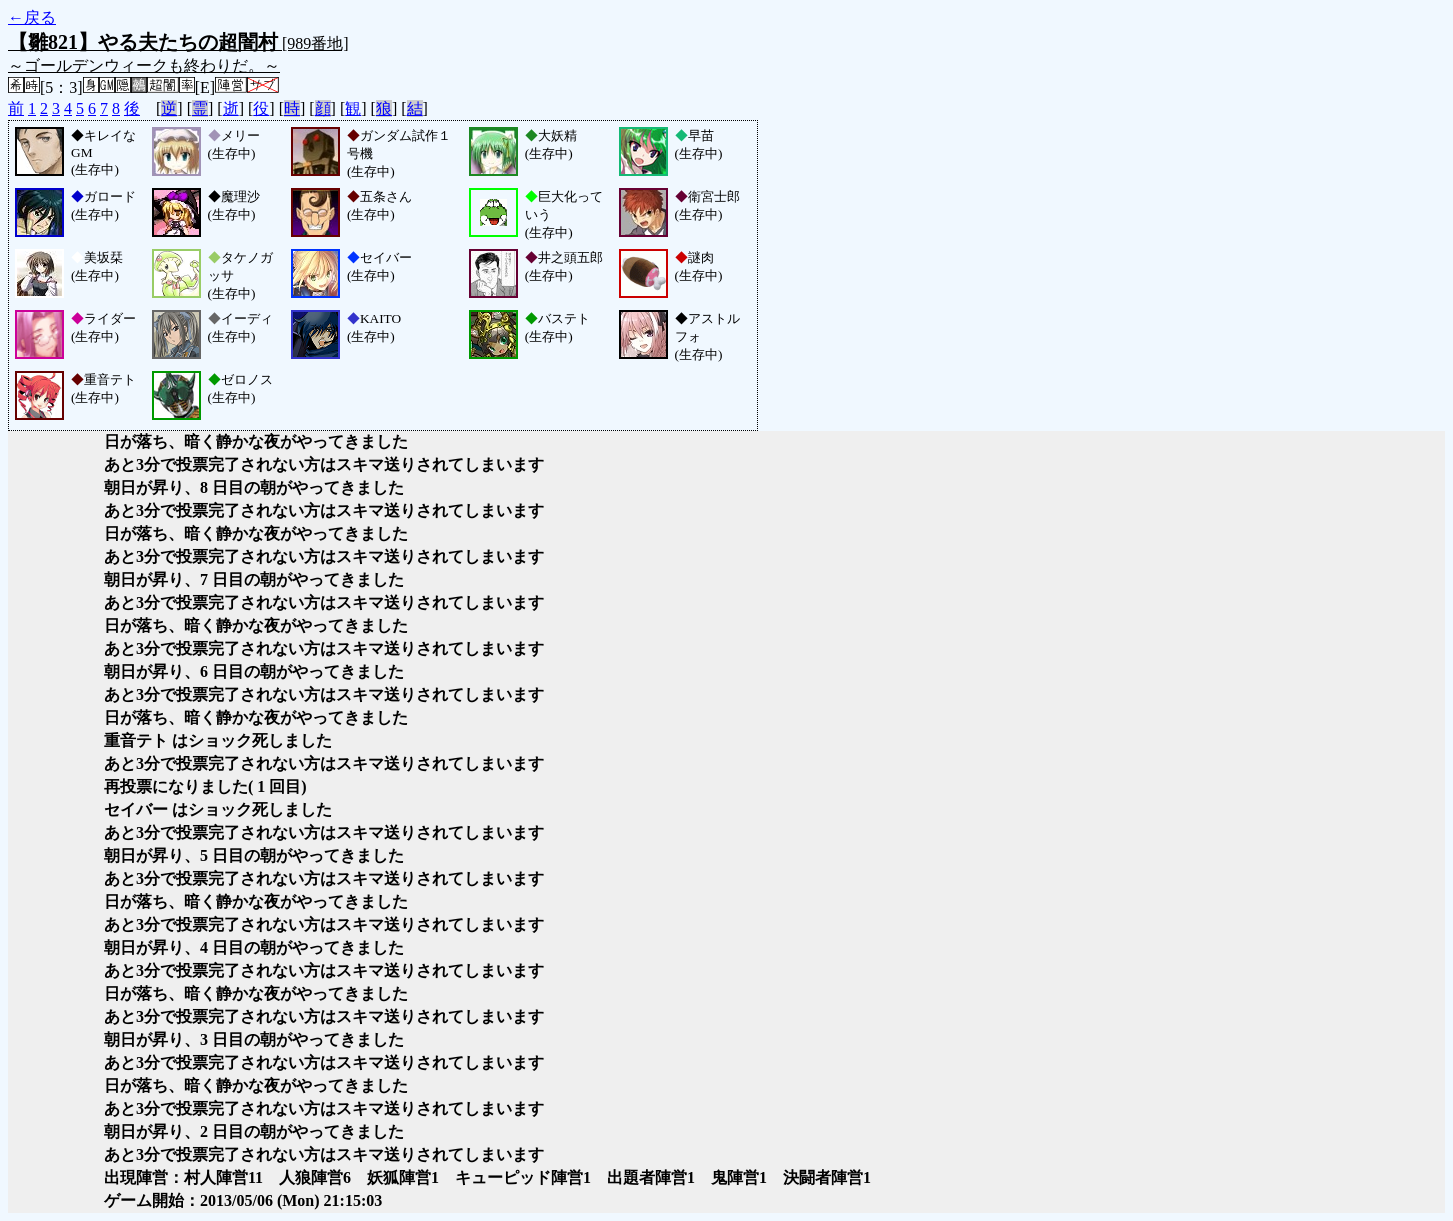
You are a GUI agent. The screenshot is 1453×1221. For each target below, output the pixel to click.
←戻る (32, 17)
